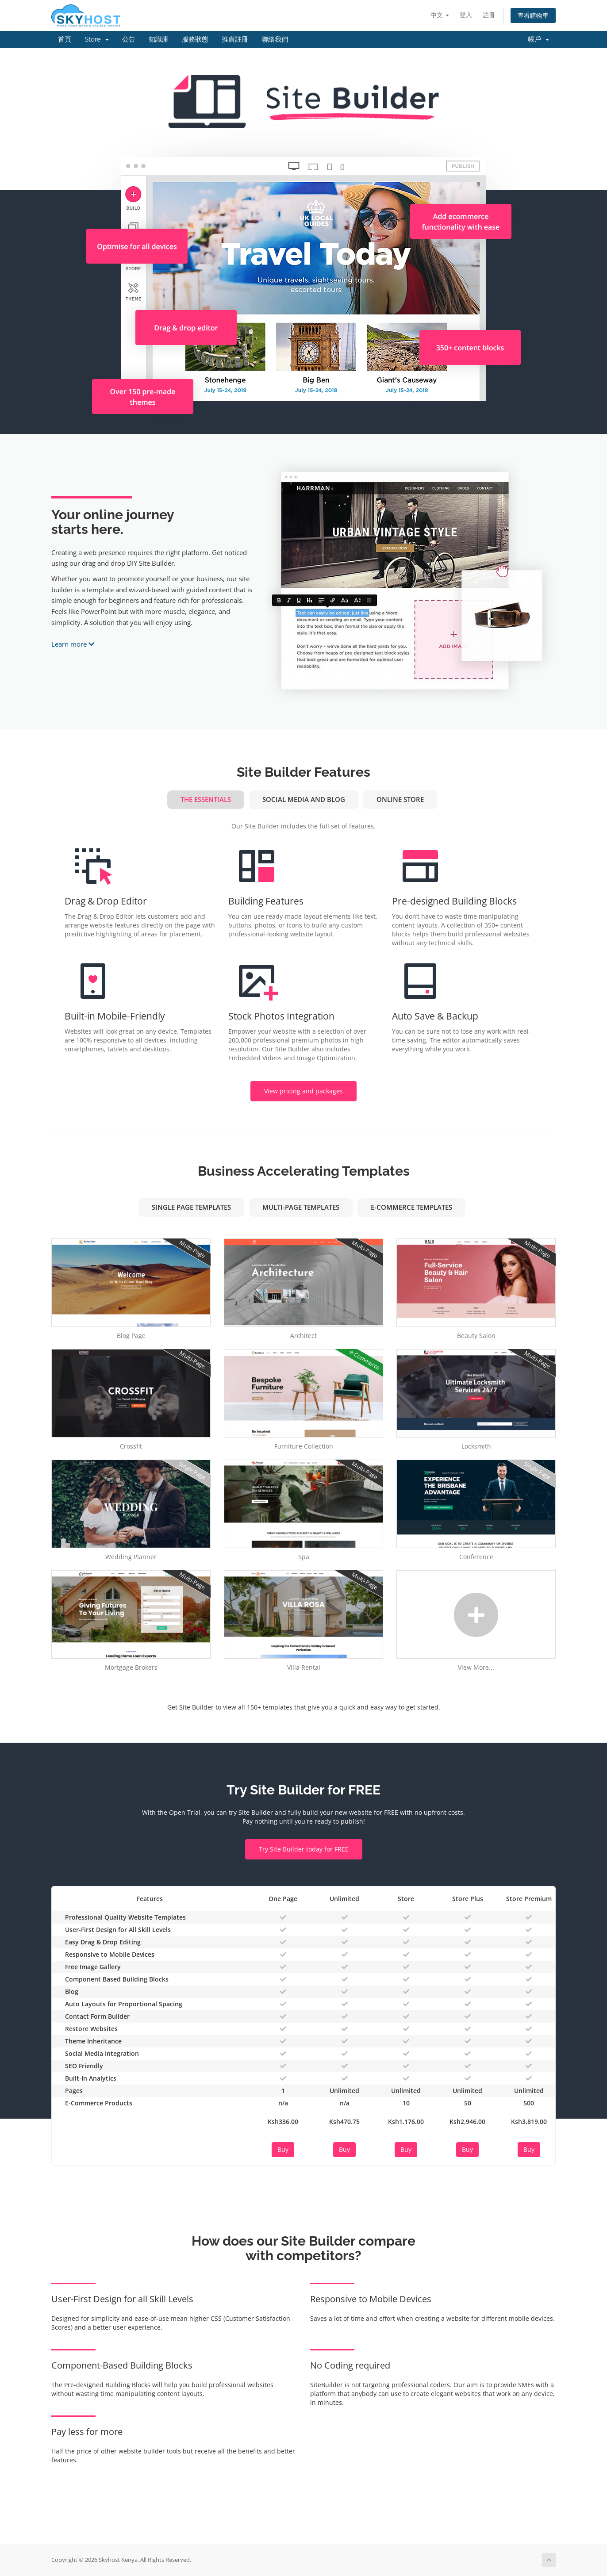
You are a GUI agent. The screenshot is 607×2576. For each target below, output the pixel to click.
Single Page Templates (191, 1207)
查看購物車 (533, 15)
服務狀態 (195, 39)
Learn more (72, 644)
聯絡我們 (274, 39)
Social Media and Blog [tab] (303, 799)
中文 (439, 15)
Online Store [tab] (400, 799)
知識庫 (159, 39)
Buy (282, 2149)
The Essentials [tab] (206, 799)
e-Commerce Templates (411, 1207)
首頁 (64, 39)
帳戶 (538, 39)
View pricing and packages (303, 1091)
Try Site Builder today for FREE (304, 1849)
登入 (466, 15)
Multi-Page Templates (300, 1207)
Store (97, 39)
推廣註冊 (235, 39)
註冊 (489, 15)
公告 (128, 39)
